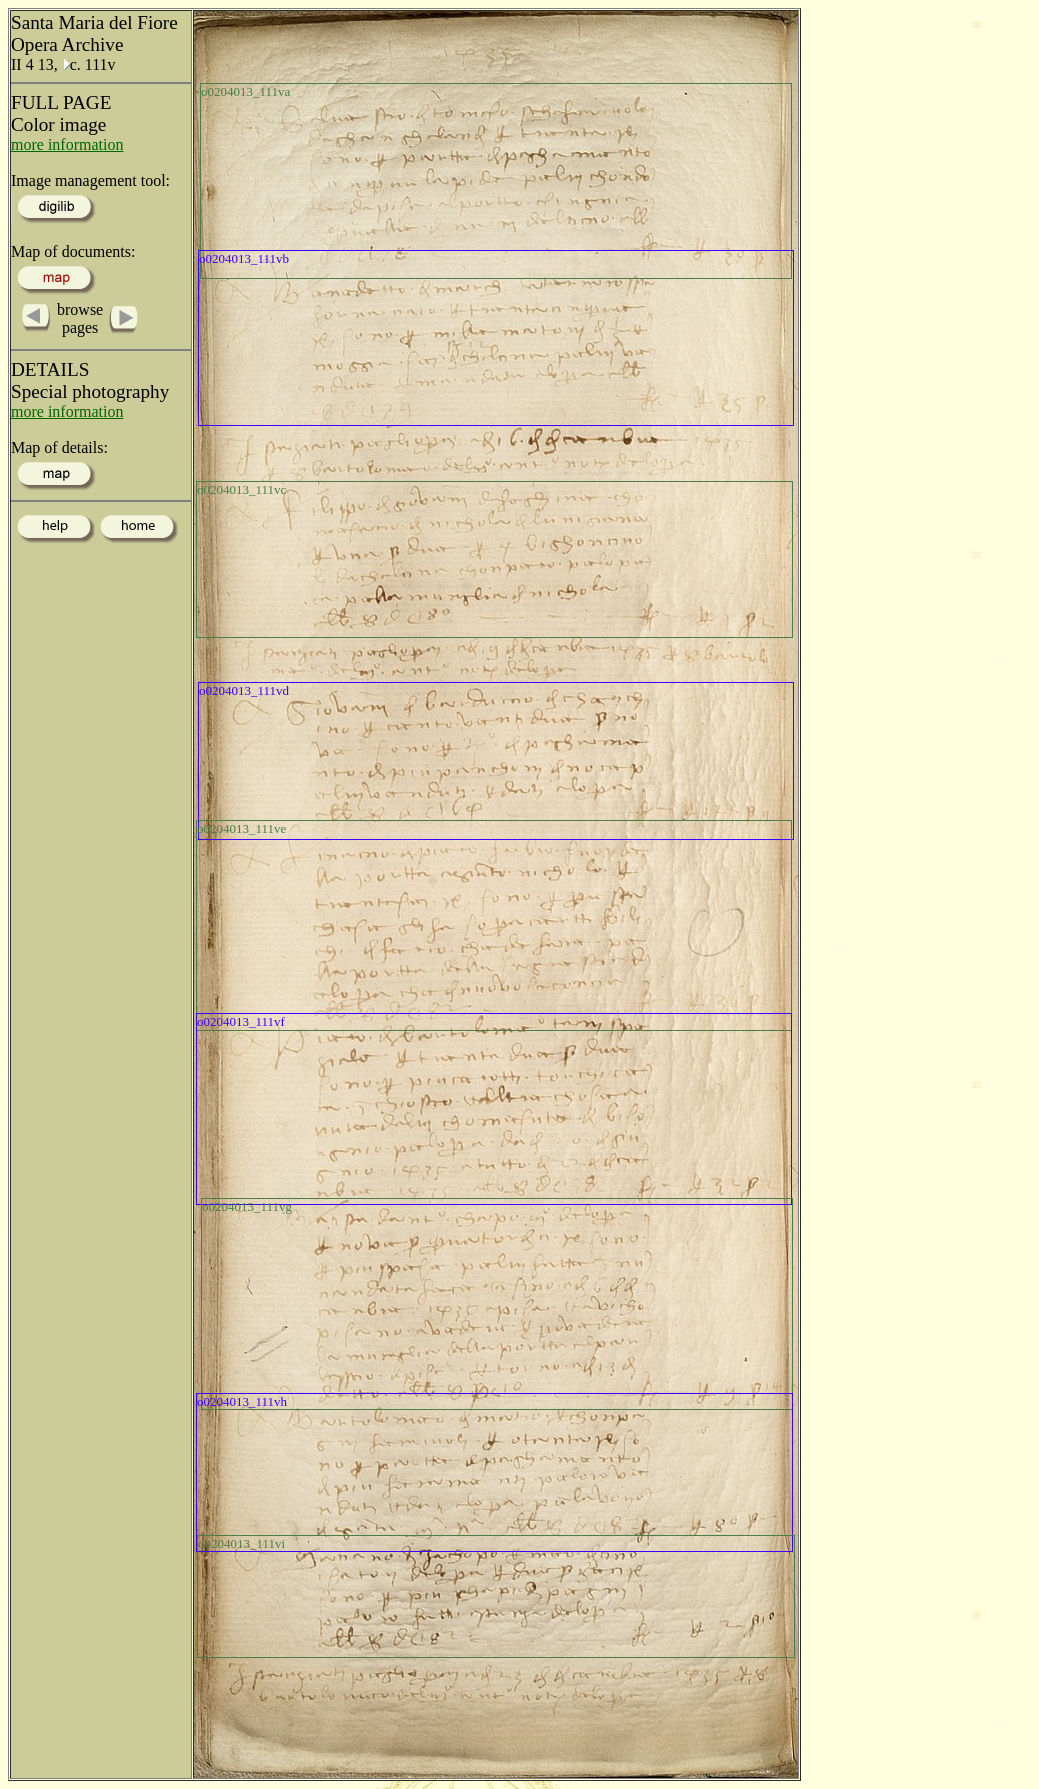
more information (67, 144)
